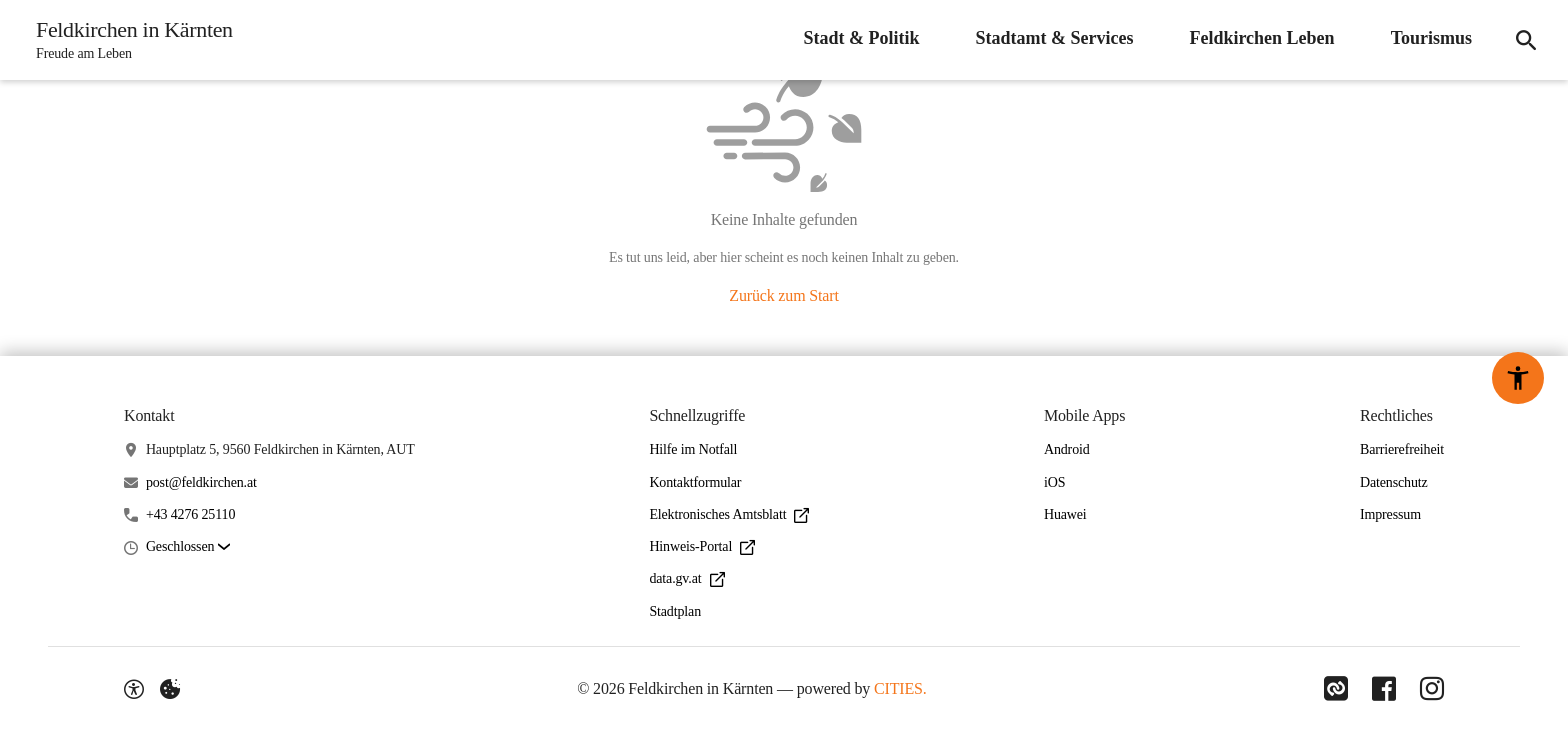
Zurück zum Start (783, 295)
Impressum (1390, 514)
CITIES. (900, 688)
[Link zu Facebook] (1384, 689)
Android (1067, 449)
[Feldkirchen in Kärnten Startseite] (128, 40)
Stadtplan (675, 611)
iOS (1054, 482)
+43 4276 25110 (190, 514)
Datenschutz (1394, 482)
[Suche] (1526, 40)
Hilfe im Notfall (693, 449)
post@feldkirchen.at (201, 482)
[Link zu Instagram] (1432, 689)
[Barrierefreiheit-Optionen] (134, 689)
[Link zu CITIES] (1336, 689)
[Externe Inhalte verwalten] (170, 689)
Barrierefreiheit (1402, 449)
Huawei (1065, 514)
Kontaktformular (695, 482)
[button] (188, 547)
